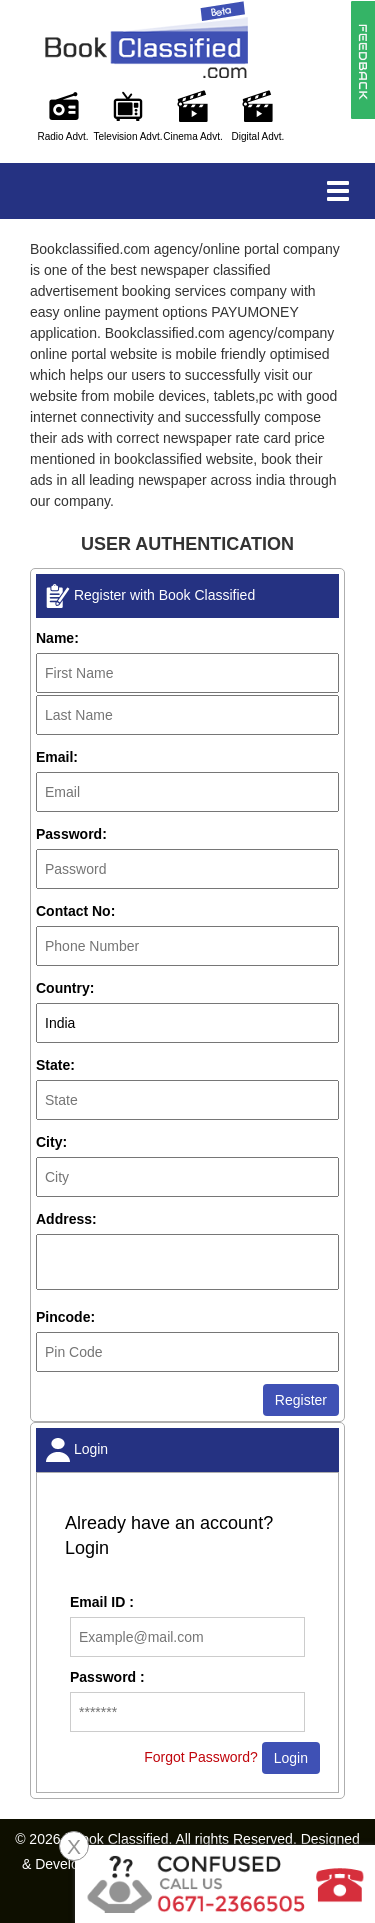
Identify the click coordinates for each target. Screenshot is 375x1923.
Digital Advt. (258, 136)
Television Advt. (128, 136)
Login (291, 1758)
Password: (71, 834)
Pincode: (65, 1317)
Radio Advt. (62, 136)
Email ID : (102, 1602)
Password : (107, 1677)
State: (55, 1065)
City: (51, 1142)
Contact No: (75, 911)
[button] (362, 59)
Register (301, 1400)
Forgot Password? (201, 1757)
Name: (57, 638)
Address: (66, 1219)
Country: (65, 988)
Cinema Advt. (192, 136)
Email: (57, 757)
